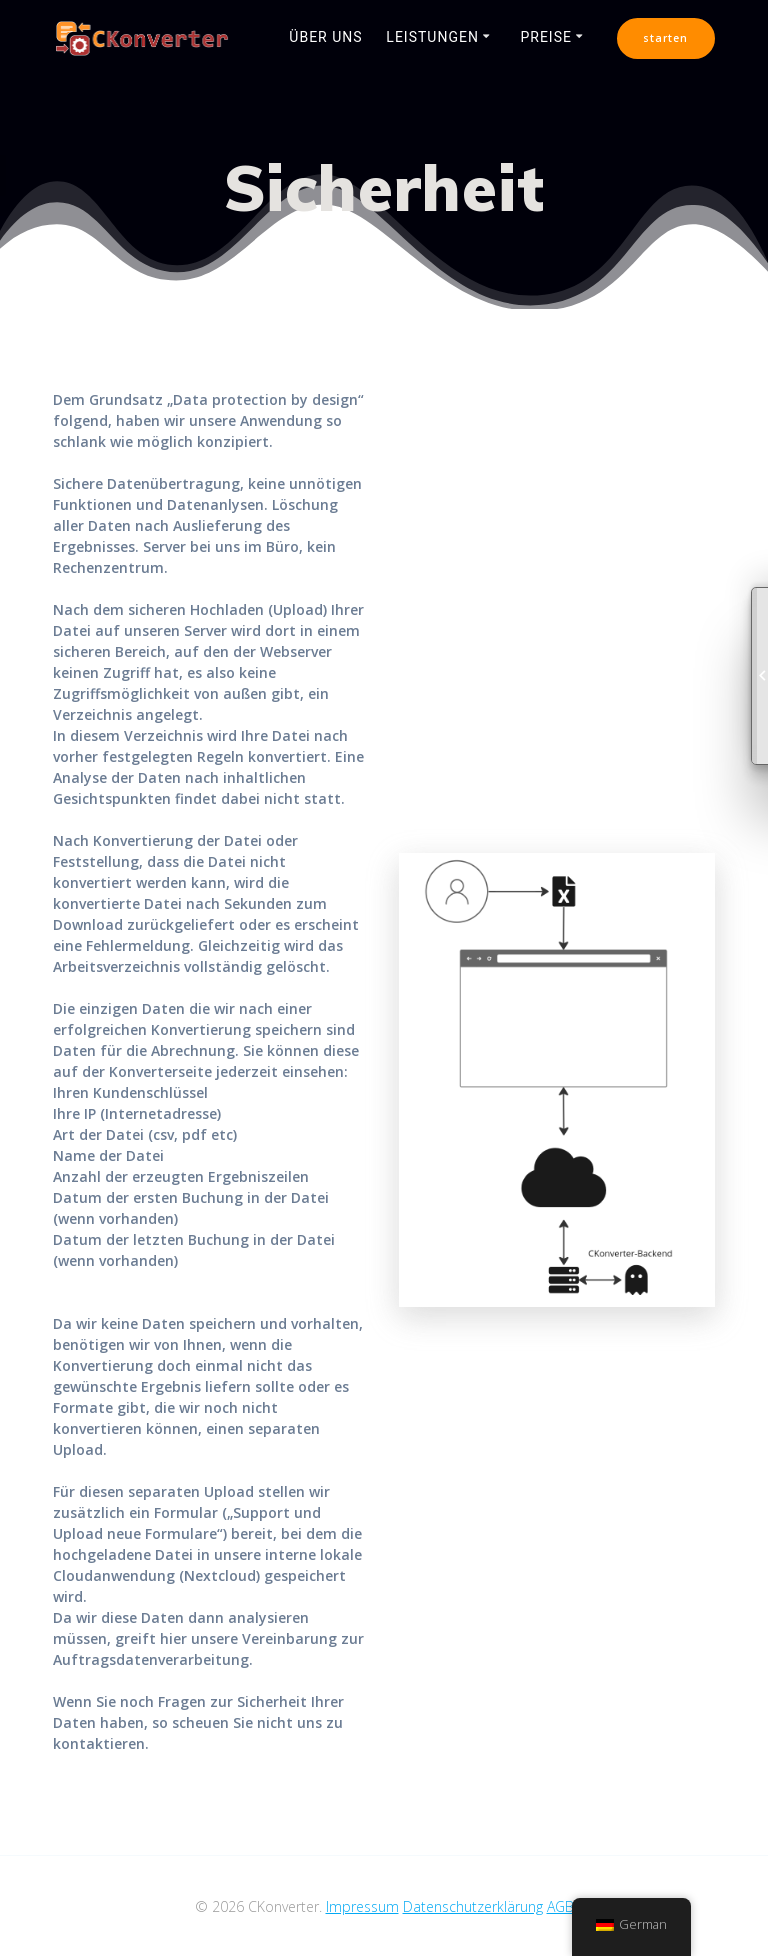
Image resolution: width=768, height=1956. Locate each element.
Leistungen (432, 37)
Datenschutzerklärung (473, 1906)
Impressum (362, 1906)
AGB (560, 1906)
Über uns (325, 37)
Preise (546, 37)
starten (665, 38)
